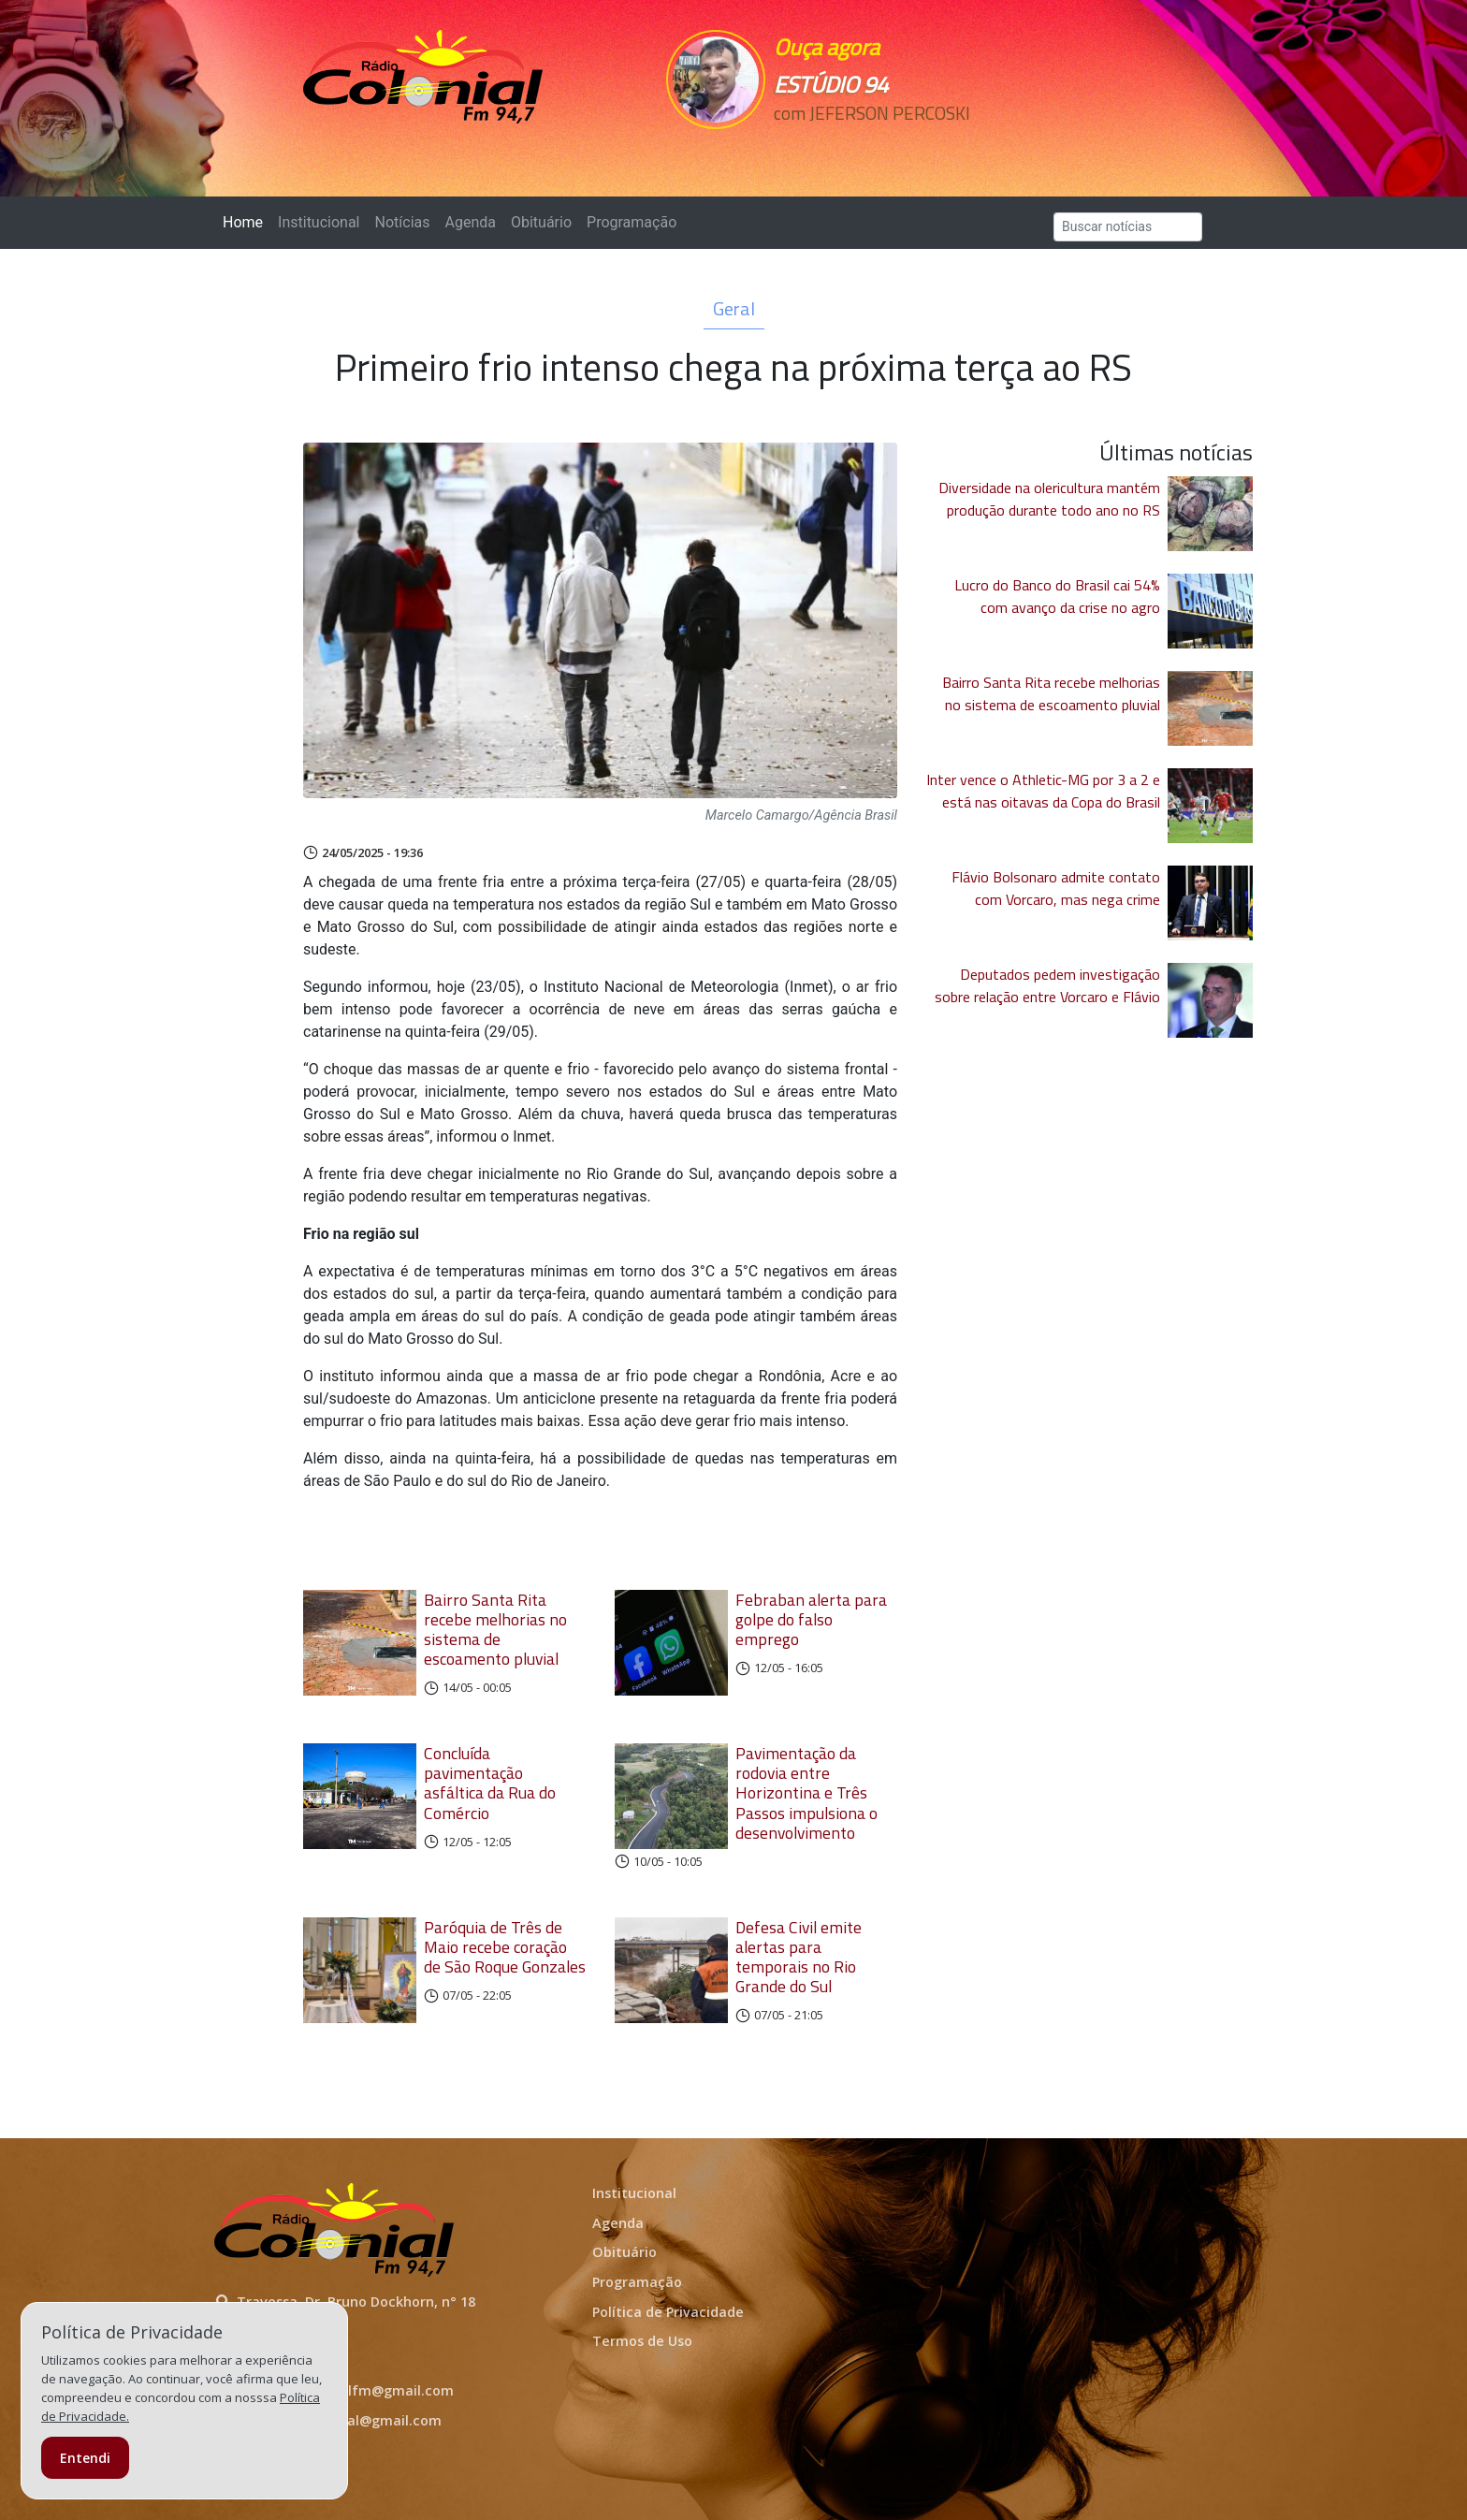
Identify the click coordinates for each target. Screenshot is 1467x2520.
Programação (631, 222)
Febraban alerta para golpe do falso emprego (811, 1619)
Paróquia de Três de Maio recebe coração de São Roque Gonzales (505, 1947)
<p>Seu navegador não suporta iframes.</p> (862, 147)
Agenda (469, 222)
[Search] (1127, 226)
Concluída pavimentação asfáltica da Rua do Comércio (490, 1783)
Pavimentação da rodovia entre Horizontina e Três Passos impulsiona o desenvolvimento (806, 1792)
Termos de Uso (642, 2341)
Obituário (541, 222)
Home (246, 221)
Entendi (85, 2458)
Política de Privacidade (668, 2312)
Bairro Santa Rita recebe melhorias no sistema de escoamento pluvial (495, 1629)
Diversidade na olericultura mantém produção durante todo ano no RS (1049, 498)
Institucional (318, 222)
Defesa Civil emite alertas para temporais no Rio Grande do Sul (798, 1957)
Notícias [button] (402, 222)
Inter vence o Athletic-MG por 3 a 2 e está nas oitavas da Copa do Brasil (1043, 790)
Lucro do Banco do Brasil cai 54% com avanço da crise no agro (1057, 596)
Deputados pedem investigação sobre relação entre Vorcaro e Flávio (1047, 985)
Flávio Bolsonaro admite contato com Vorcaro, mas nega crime (1055, 888)
